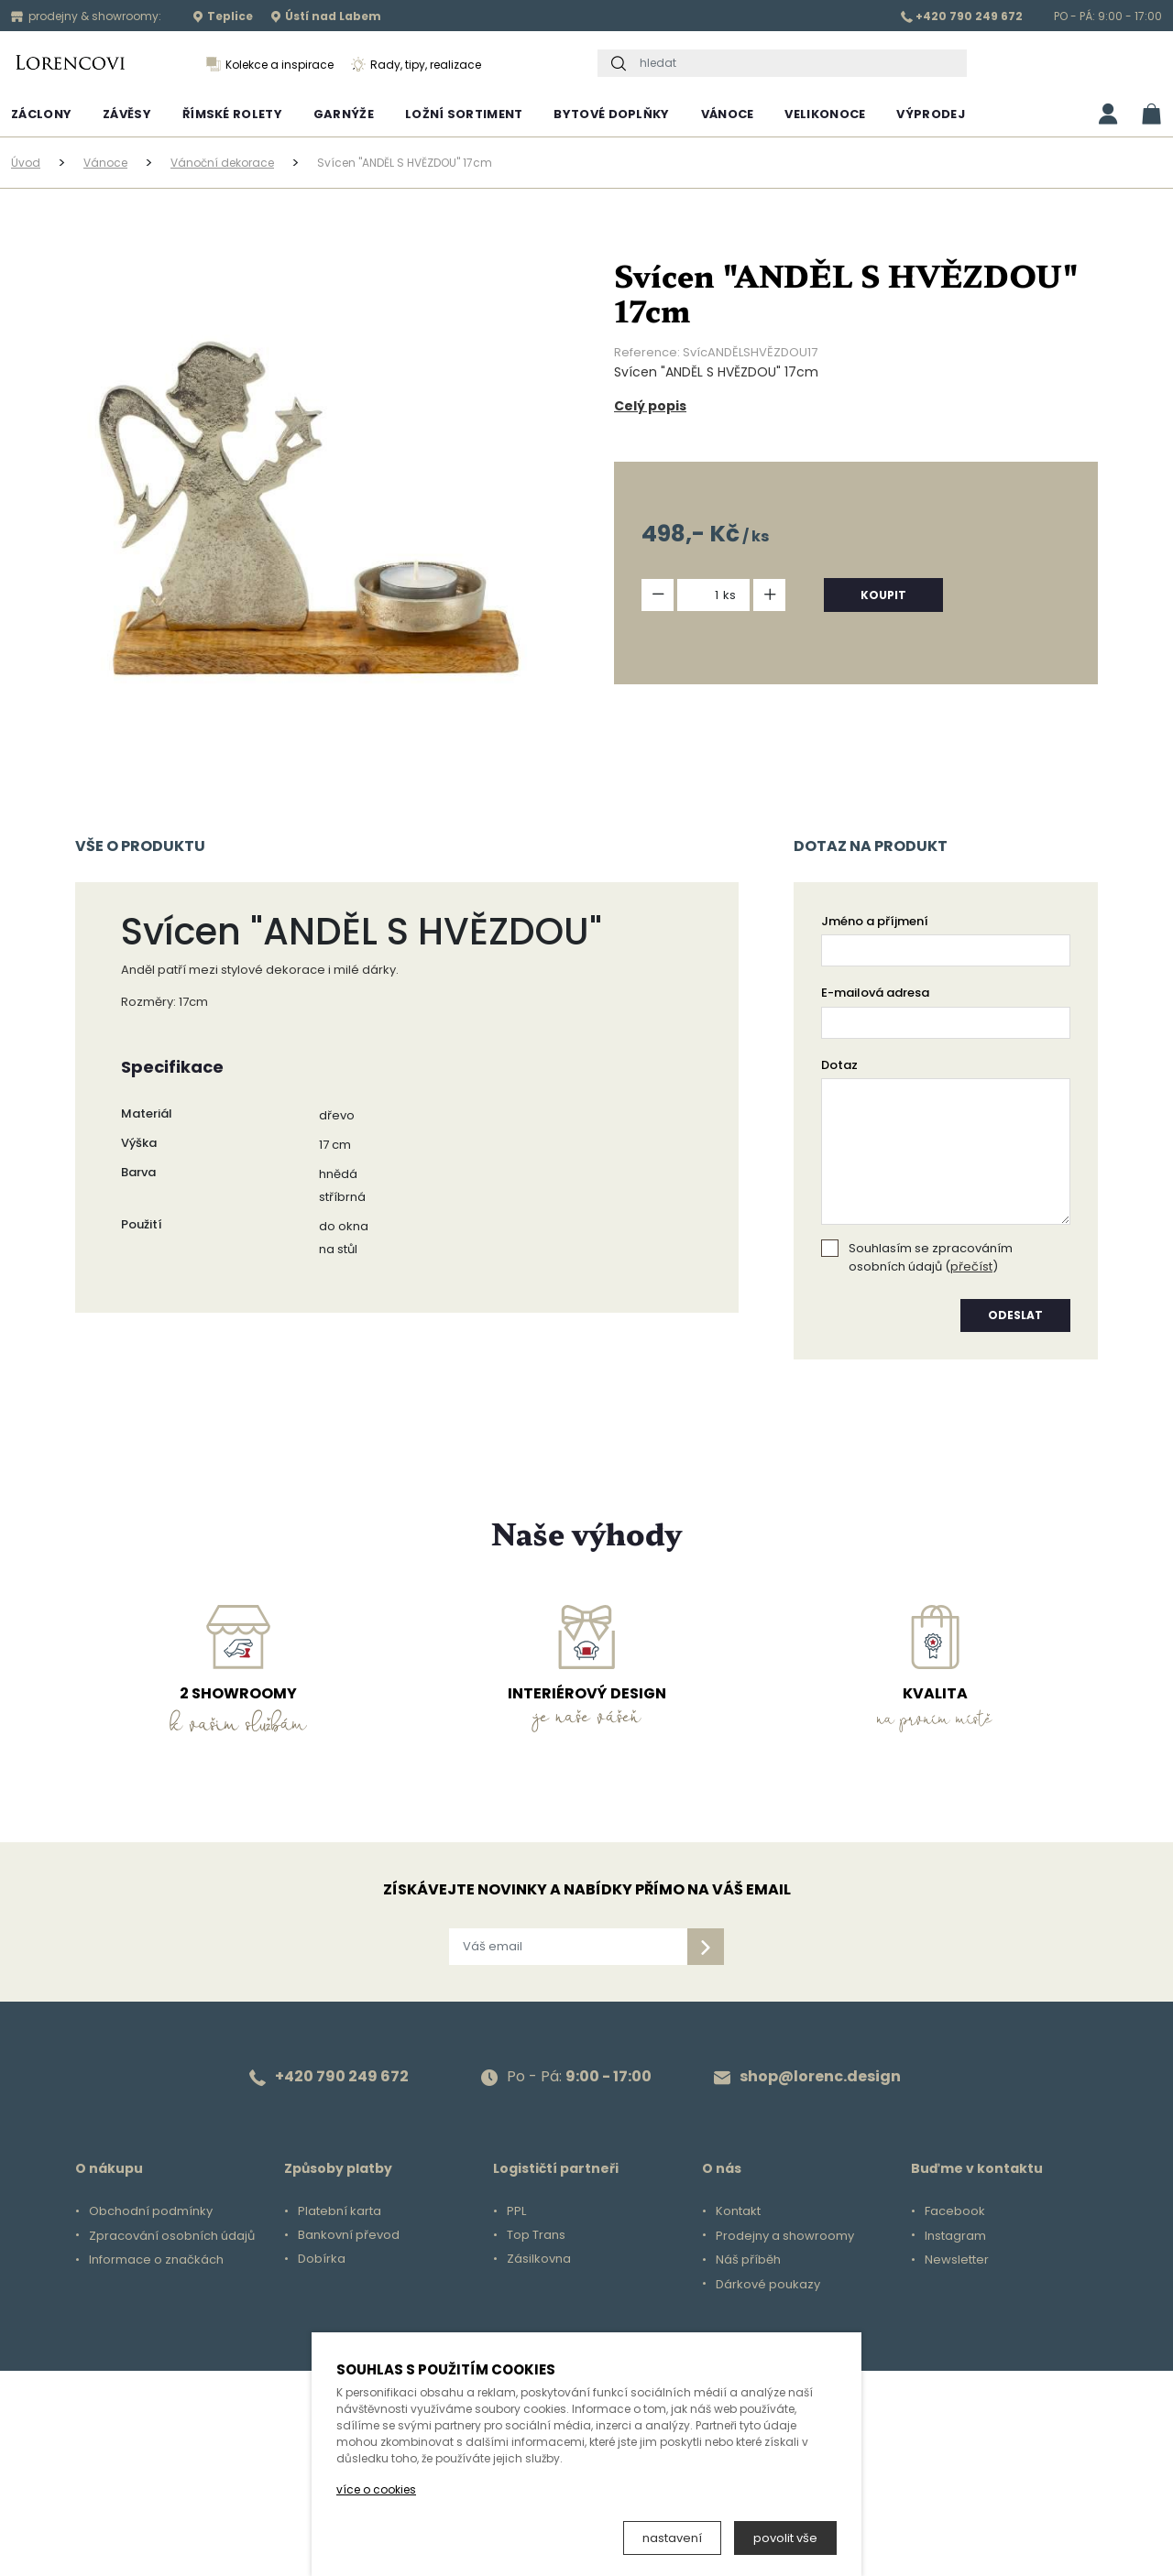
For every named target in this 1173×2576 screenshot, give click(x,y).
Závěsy (127, 114)
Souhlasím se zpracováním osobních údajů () (931, 1257)
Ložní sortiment (464, 114)
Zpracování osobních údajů (172, 2236)
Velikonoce (824, 114)
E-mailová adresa (875, 992)
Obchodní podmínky (151, 2211)
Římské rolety (232, 114)
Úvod (25, 162)
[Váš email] (568, 1946)
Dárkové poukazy (768, 2284)
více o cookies (376, 2489)
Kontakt (738, 2211)
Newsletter (957, 2260)
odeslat (1015, 1315)
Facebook (955, 2211)
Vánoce (727, 114)
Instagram (955, 2236)
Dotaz (839, 1065)
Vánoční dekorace (222, 162)
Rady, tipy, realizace (416, 64)
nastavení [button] (672, 2538)
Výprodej (930, 114)
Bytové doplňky (611, 114)
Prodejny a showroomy (785, 2236)
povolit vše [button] (785, 2538)
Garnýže (343, 114)
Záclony (41, 114)
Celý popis (650, 406)
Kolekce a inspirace (270, 64)
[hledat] (798, 63)
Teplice (222, 16)
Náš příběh (748, 2260)
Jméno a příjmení (874, 921)
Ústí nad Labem (325, 16)
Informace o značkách (156, 2260)
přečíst (971, 1266)
